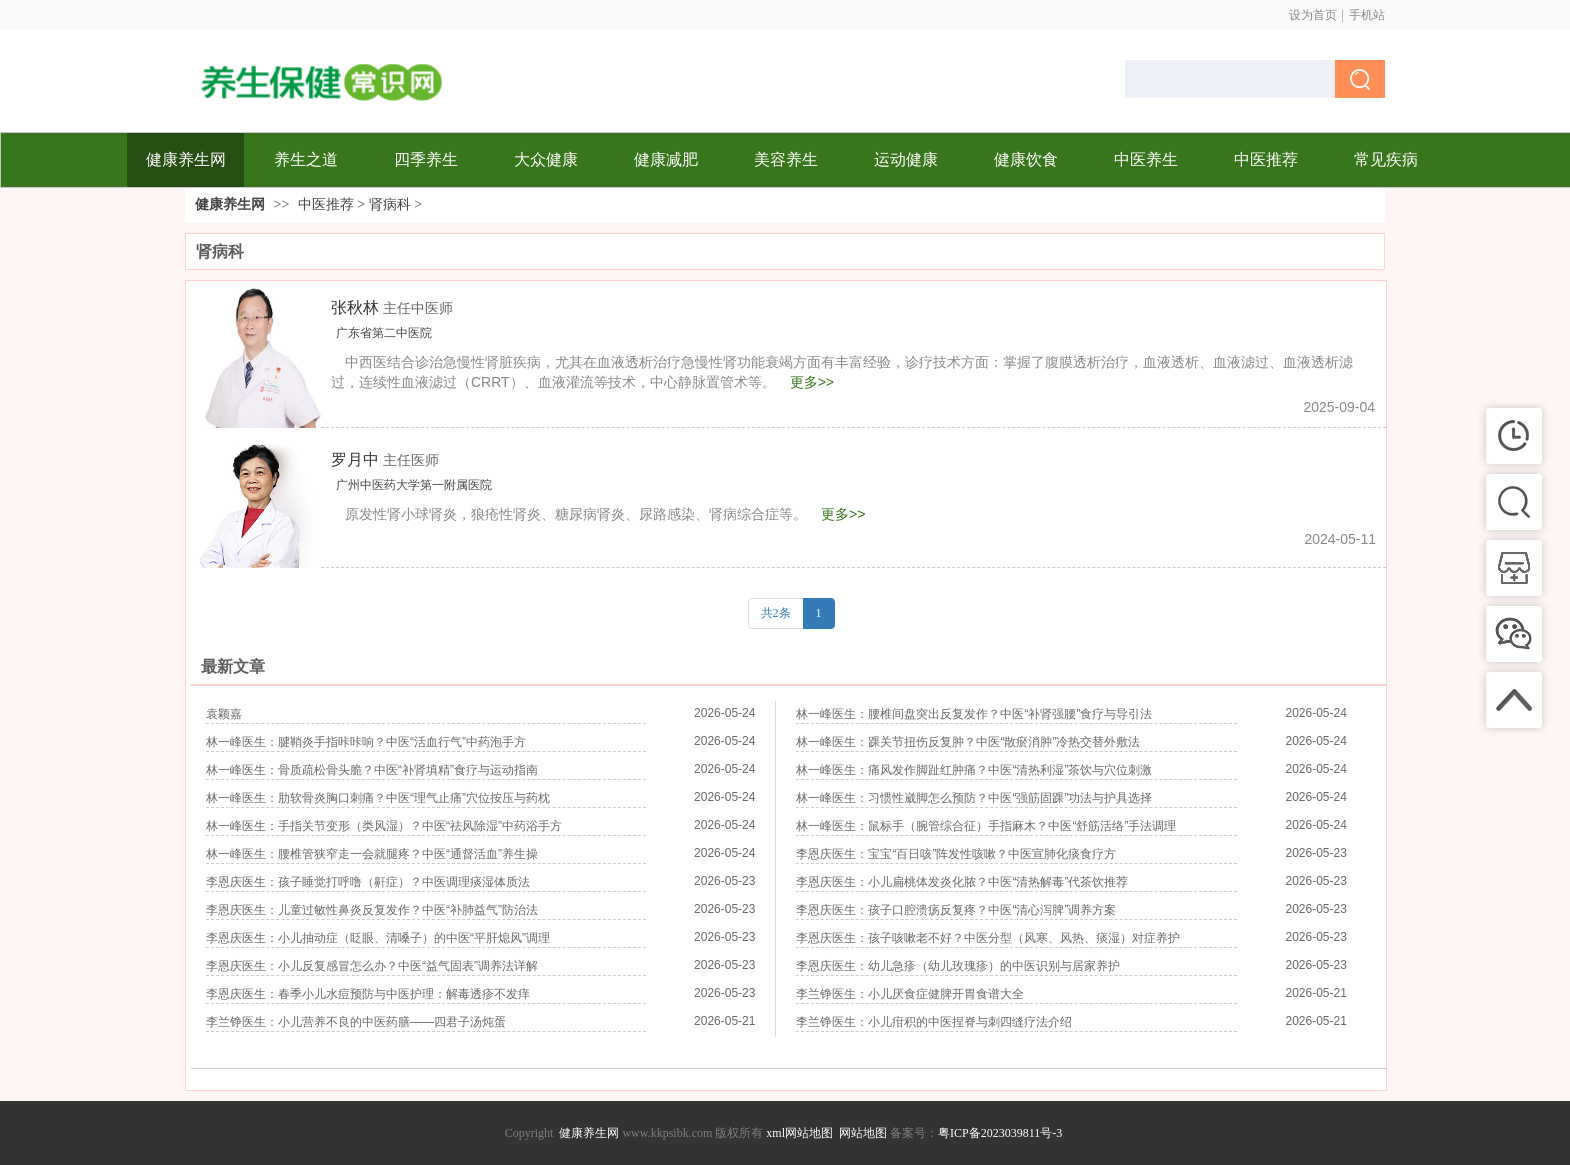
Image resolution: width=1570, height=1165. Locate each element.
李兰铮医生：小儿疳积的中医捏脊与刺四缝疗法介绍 (934, 1022)
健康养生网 (230, 204)
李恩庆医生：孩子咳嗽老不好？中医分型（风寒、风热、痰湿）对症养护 (988, 938)
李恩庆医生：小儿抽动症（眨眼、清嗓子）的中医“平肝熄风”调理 (378, 938)
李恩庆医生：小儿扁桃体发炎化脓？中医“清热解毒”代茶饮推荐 (962, 882)
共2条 (776, 613)
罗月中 (385, 459)
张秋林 (392, 307)
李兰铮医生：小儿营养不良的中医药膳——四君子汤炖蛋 (356, 1022)
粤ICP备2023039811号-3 (1000, 1133)
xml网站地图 (799, 1133)
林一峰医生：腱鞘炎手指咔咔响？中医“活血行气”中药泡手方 (366, 742)
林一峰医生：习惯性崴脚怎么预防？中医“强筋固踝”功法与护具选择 (974, 798)
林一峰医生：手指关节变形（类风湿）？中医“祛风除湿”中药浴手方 (384, 826)
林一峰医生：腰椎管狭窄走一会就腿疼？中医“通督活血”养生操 (372, 854)
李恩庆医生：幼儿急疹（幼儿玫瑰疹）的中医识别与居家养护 (958, 966)
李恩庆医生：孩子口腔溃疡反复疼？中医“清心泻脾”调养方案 (956, 910)
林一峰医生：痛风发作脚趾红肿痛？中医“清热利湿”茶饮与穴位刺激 (974, 770)
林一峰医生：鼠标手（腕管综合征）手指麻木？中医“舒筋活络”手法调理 (986, 826)
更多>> (812, 382)
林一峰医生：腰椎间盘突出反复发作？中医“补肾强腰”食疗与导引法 (974, 714)
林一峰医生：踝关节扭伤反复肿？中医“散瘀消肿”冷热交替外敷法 (968, 742)
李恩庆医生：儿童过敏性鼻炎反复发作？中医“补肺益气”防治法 (372, 910)
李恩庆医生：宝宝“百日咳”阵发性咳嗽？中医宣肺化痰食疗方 (956, 854)
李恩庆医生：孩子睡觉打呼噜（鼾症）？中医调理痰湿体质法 (368, 882)
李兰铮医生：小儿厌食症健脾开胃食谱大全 (910, 994)
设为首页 (1313, 15)
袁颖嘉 (224, 714)
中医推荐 (326, 204)
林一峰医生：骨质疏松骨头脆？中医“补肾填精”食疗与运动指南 (372, 770)
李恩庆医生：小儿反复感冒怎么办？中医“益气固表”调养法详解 (372, 966)
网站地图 (863, 1133)
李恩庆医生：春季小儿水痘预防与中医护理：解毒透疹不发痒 (368, 994)
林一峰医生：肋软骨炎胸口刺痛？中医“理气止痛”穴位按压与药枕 (378, 798)
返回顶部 (1535, 1130)
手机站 (1367, 15)
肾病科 (390, 204)
